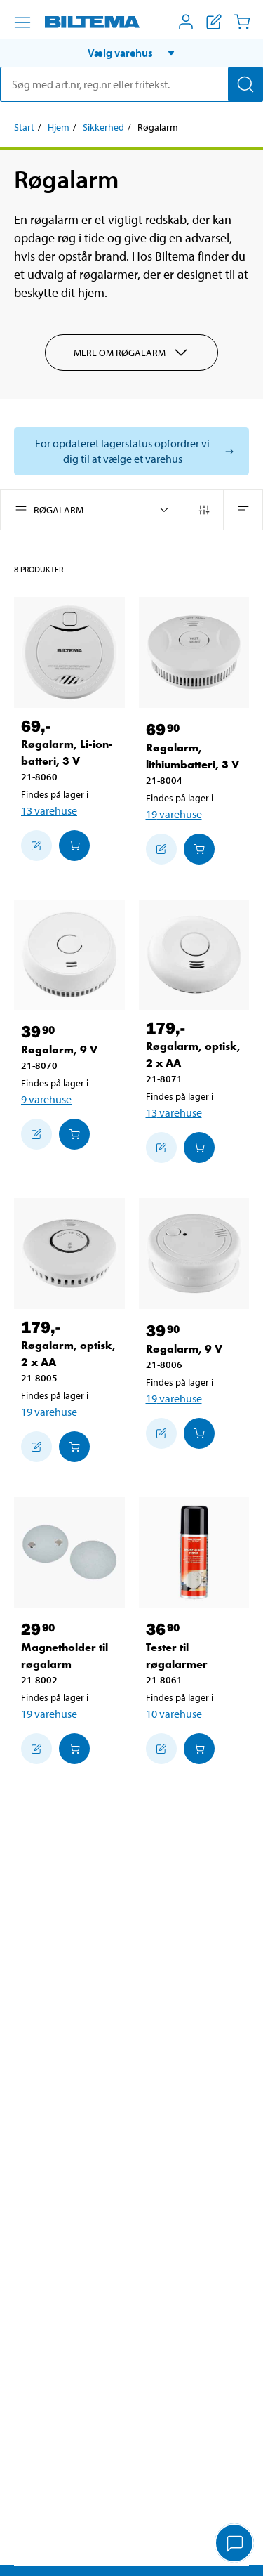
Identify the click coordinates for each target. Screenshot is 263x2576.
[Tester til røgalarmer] (194, 1552)
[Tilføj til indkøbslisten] (36, 845)
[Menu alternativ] (22, 22)
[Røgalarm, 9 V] (69, 955)
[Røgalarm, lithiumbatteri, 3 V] (194, 652)
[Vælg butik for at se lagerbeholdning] (131, 451)
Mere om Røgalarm (131, 352)
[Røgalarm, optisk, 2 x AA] (194, 955)
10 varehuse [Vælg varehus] (174, 1714)
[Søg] (245, 84)
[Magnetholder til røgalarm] (69, 1552)
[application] (235, 2544)
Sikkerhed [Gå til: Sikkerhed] (103, 127)
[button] (131, 53)
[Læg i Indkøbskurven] (74, 845)
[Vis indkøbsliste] (214, 22)
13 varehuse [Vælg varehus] (49, 810)
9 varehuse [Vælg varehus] (46, 1099)
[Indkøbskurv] (242, 22)
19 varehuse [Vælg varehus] (174, 814)
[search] (131, 84)
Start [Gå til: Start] (24, 127)
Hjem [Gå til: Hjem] (58, 127)
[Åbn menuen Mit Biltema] (186, 22)
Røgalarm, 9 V (59, 1049)
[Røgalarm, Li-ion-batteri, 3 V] (69, 652)
